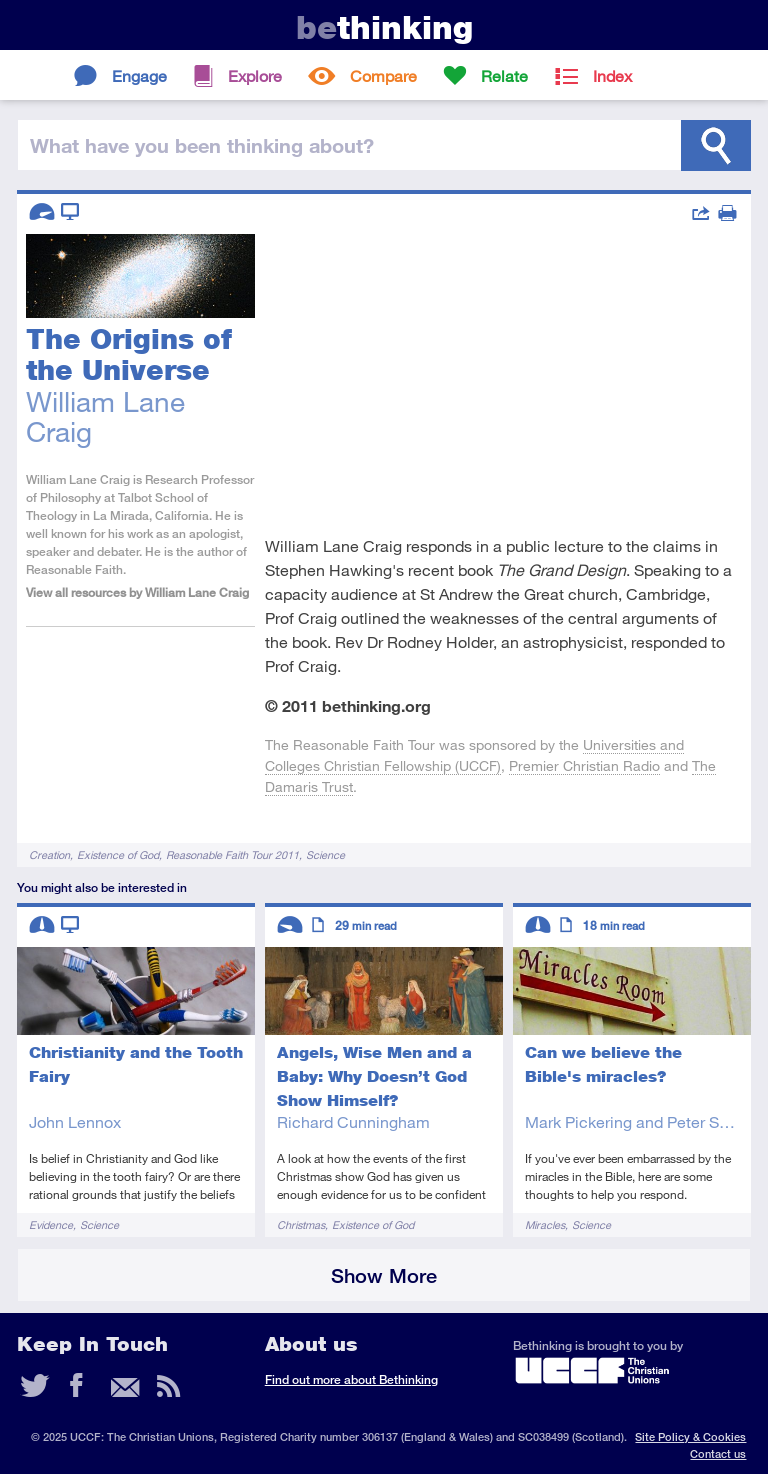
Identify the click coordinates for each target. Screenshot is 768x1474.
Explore (255, 75)
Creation (49, 854)
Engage (139, 75)
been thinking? (202, 145)
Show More (384, 1275)
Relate (504, 75)
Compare (383, 75)
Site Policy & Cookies (690, 1436)
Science (325, 854)
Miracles (545, 1224)
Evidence (51, 1224)
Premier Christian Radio (584, 765)
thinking (384, 27)
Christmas (301, 1224)
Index (612, 75)
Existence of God (118, 854)
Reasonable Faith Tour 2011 (232, 854)
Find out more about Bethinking (351, 1379)
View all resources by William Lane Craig (137, 592)
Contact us (718, 1453)
